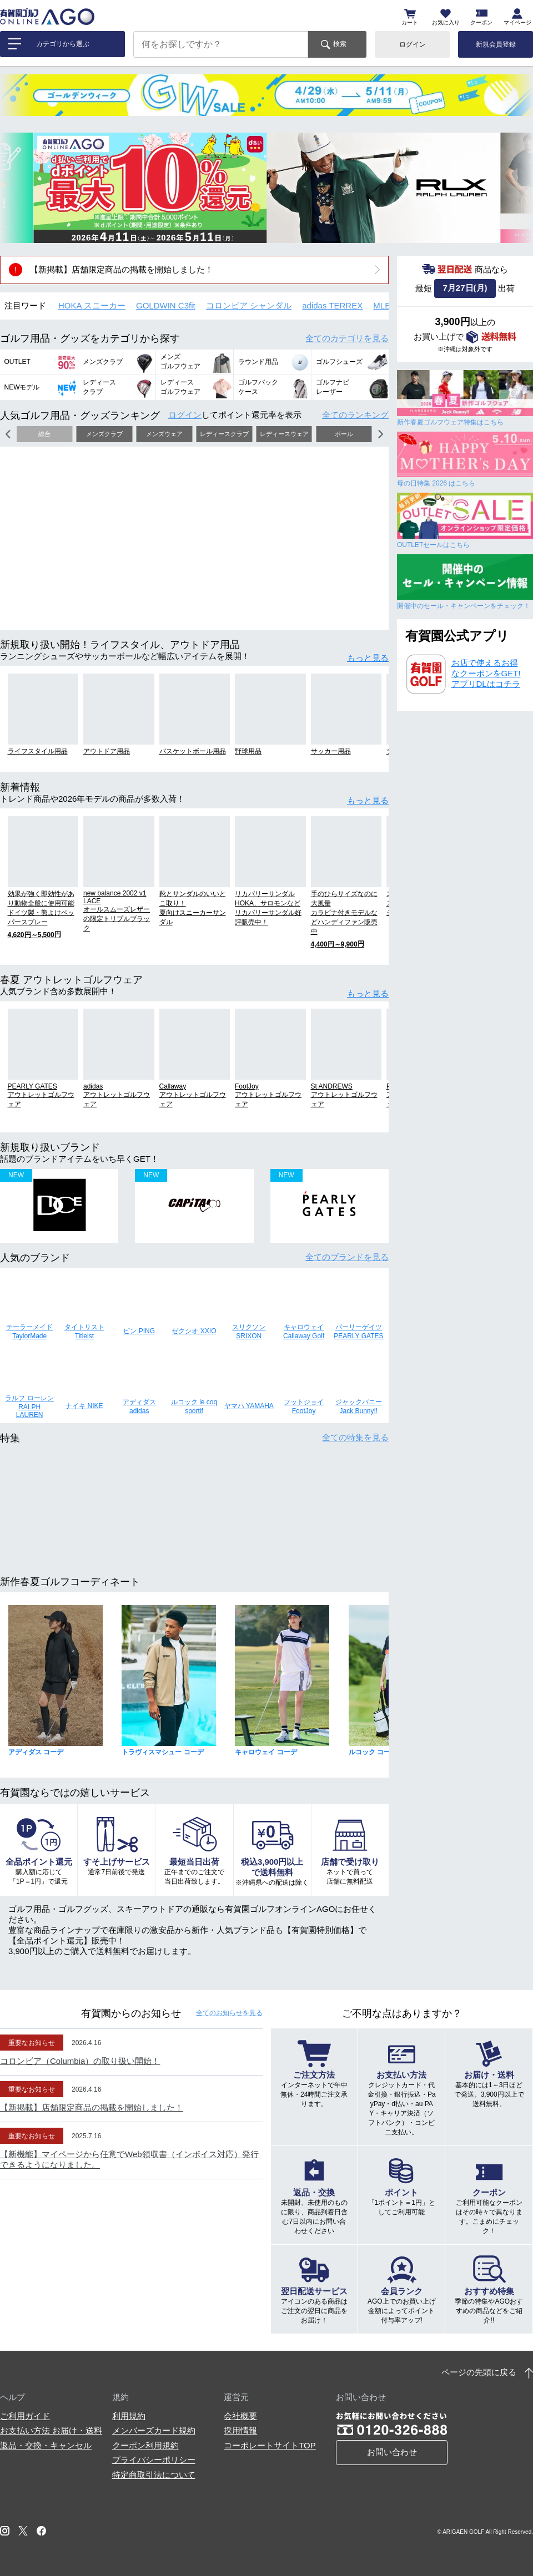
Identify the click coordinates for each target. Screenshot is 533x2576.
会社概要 (240, 2416)
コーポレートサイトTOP (270, 2445)
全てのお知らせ (229, 2013)
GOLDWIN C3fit (165, 305)
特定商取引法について (153, 2474)
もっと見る (368, 657)
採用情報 (240, 2430)
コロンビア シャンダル (248, 305)
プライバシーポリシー (153, 2459)
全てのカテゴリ (347, 338)
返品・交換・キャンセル (46, 2445)
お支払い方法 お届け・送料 (51, 2430)
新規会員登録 (496, 44)
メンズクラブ (104, 434)
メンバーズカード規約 (153, 2430)
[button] (16, 188)
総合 (44, 434)
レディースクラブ (224, 434)
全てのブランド (347, 1257)
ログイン (412, 44)
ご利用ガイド (25, 2416)
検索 (339, 44)
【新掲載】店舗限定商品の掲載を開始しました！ (121, 269)
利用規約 (128, 2416)
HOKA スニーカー (91, 305)
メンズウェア (164, 434)
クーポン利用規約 (145, 2445)
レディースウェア (284, 434)
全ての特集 (355, 1437)
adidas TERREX (332, 305)
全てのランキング (355, 414)
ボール (344, 434)
